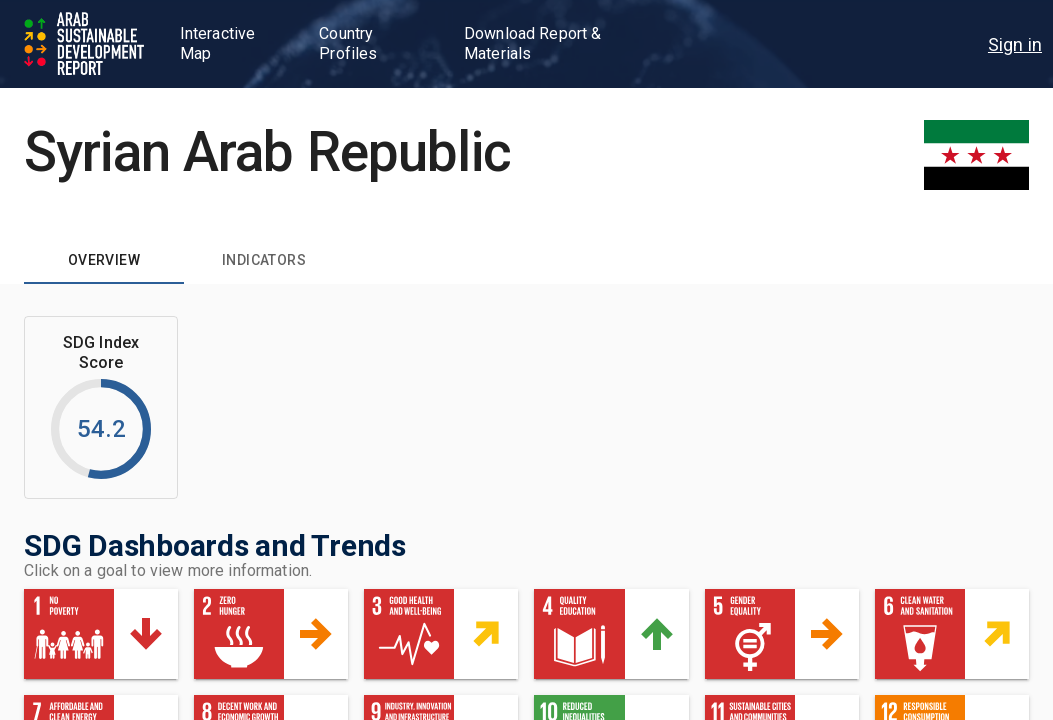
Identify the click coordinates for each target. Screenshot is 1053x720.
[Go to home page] (86, 44)
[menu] (1015, 44)
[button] (101, 634)
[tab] (104, 260)
